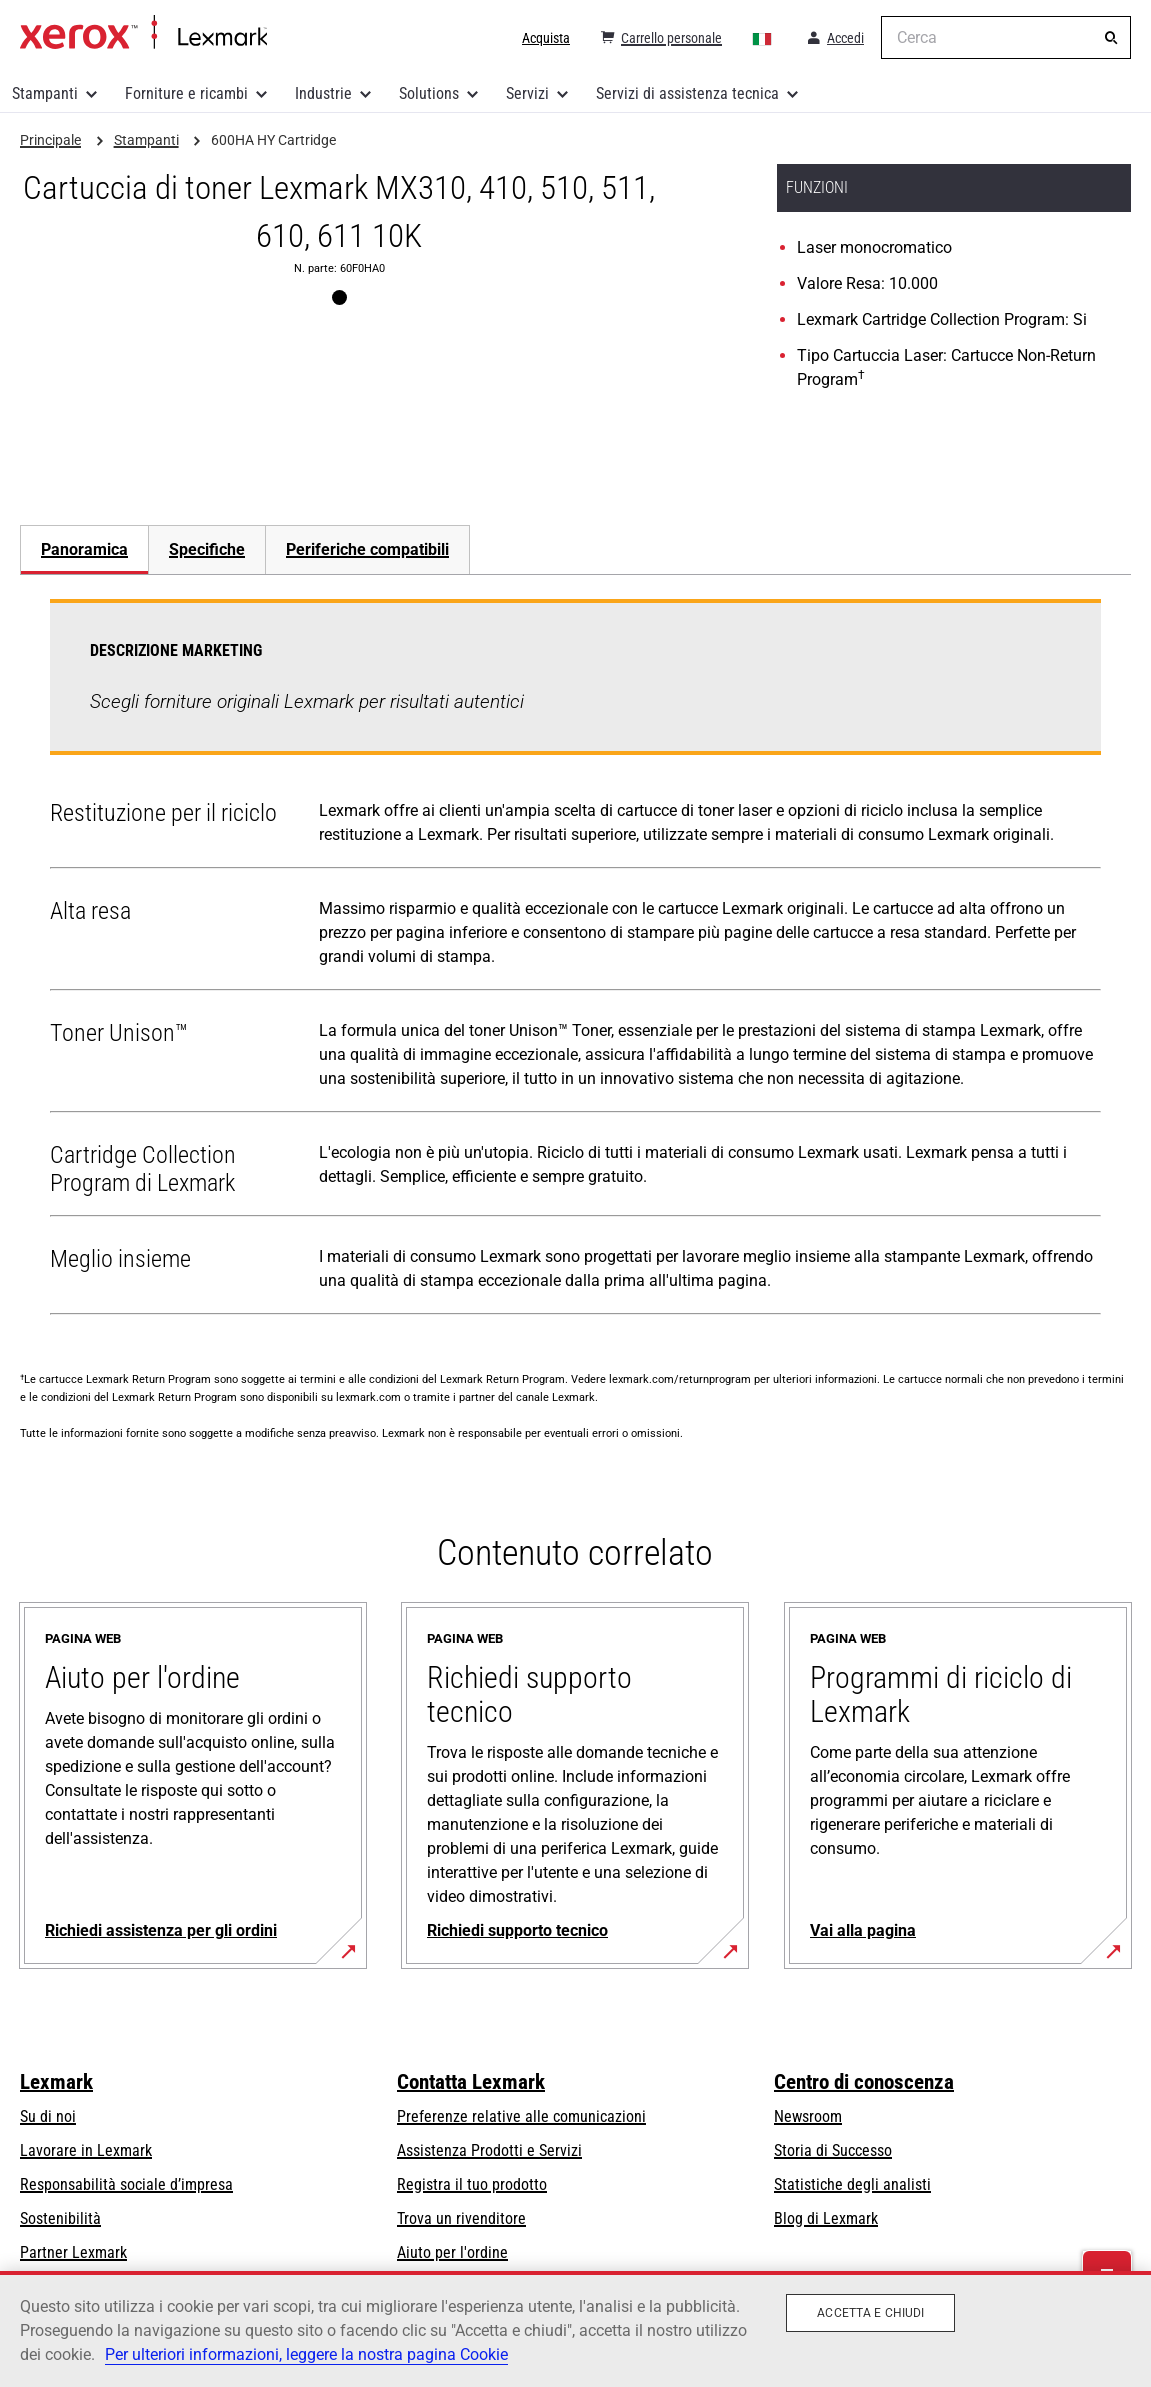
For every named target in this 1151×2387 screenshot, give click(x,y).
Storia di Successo (833, 2150)
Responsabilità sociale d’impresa (126, 2184)
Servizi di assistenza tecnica (687, 93)
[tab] (84, 549)
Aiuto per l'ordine (452, 2252)
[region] (575, 2329)
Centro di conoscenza (864, 2082)
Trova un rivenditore (461, 2218)
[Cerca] (1111, 38)
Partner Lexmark (73, 2252)
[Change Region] (763, 38)
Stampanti (45, 93)
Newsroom (808, 2116)
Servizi (527, 93)
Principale (143, 33)
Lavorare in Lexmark (86, 2150)
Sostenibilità (60, 2218)
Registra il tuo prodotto (472, 2184)
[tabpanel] (575, 961)
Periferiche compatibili (367, 549)
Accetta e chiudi (870, 2313)
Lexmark (56, 2082)
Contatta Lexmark (471, 2082)
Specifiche (207, 549)
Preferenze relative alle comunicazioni (521, 2116)
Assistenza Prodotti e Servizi (489, 2150)
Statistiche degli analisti (852, 2184)
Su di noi (48, 2116)
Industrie (323, 93)
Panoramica (84, 549)
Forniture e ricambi (186, 93)
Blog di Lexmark (826, 2218)
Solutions (429, 93)
